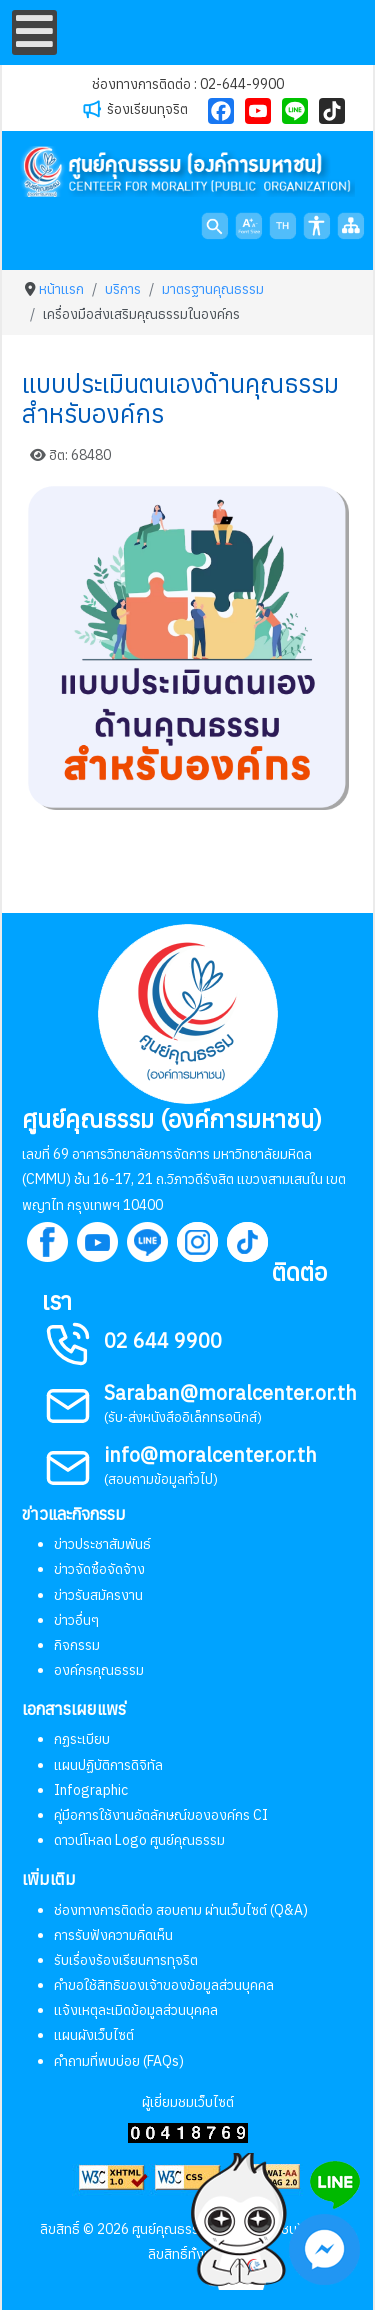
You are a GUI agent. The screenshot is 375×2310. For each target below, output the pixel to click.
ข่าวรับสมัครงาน (98, 1595)
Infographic (91, 1790)
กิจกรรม (77, 1645)
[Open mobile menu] (34, 32)
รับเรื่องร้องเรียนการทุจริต (126, 1960)
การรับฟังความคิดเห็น (113, 1935)
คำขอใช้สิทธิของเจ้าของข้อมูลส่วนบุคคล (164, 1985)
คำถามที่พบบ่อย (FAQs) (119, 2061)
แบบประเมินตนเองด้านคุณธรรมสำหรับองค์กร (180, 398)
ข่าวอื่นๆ (76, 1620)
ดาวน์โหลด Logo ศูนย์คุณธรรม (139, 1840)
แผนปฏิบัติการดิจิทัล (108, 1765)
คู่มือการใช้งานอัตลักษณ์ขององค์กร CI (161, 1815)
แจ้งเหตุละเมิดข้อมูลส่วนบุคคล (136, 2010)
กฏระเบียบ (82, 1739)
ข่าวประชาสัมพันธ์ (102, 1544)
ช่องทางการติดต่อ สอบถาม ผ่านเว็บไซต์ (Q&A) (181, 1910)
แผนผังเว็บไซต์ (94, 2035)
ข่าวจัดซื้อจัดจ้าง (99, 1569)
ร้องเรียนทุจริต (147, 109)
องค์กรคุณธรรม (99, 1670)
